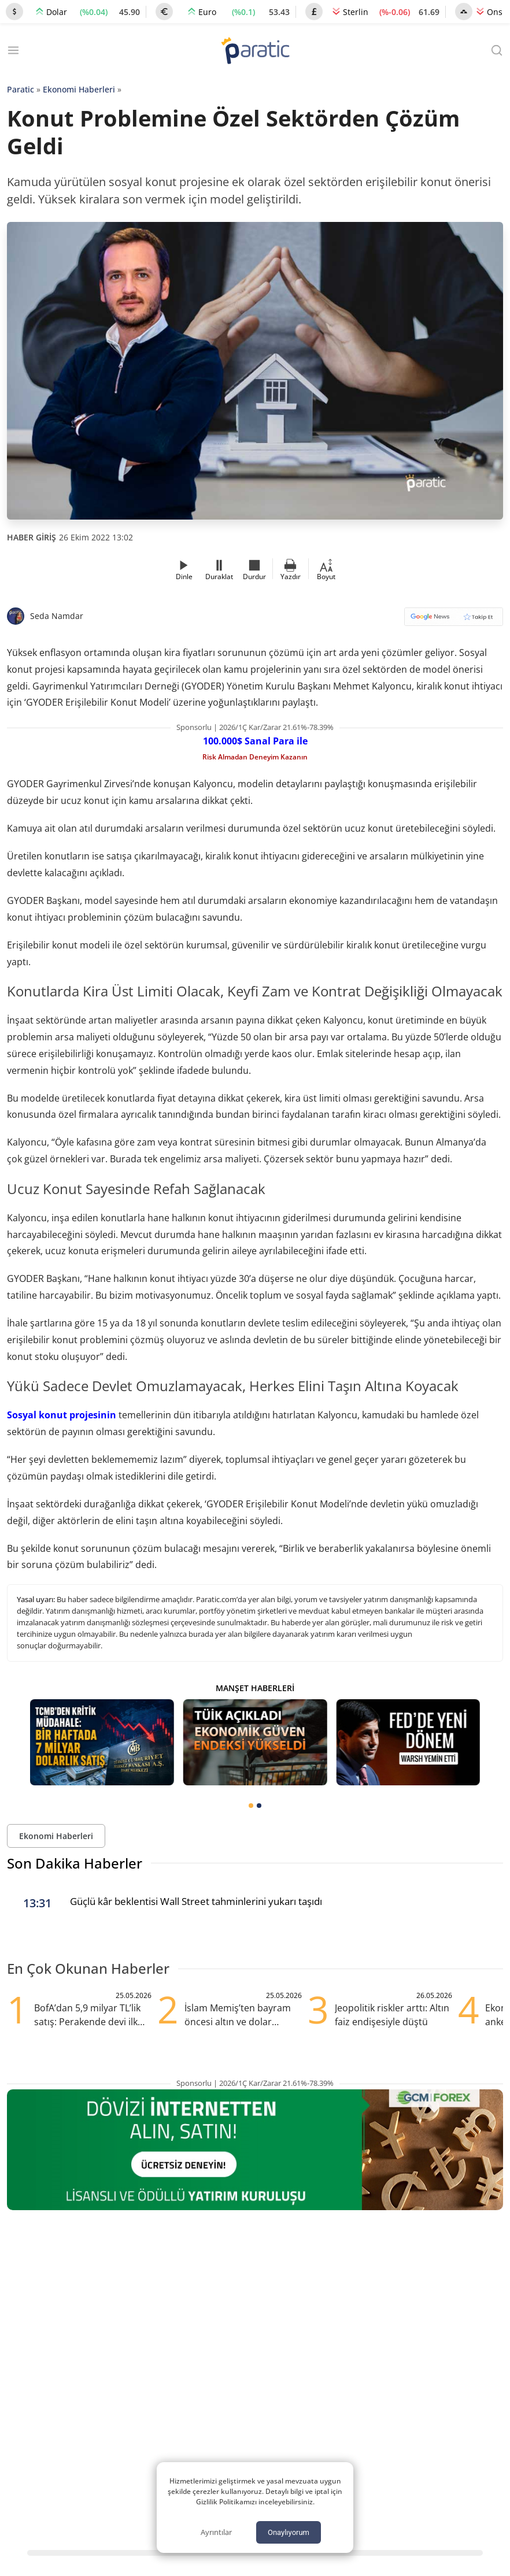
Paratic (20, 89)
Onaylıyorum (288, 2532)
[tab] (251, 1805)
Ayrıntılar (216, 2532)
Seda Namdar (56, 615)
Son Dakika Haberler (74, 1863)
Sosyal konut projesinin (61, 1415)
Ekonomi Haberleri (79, 89)
